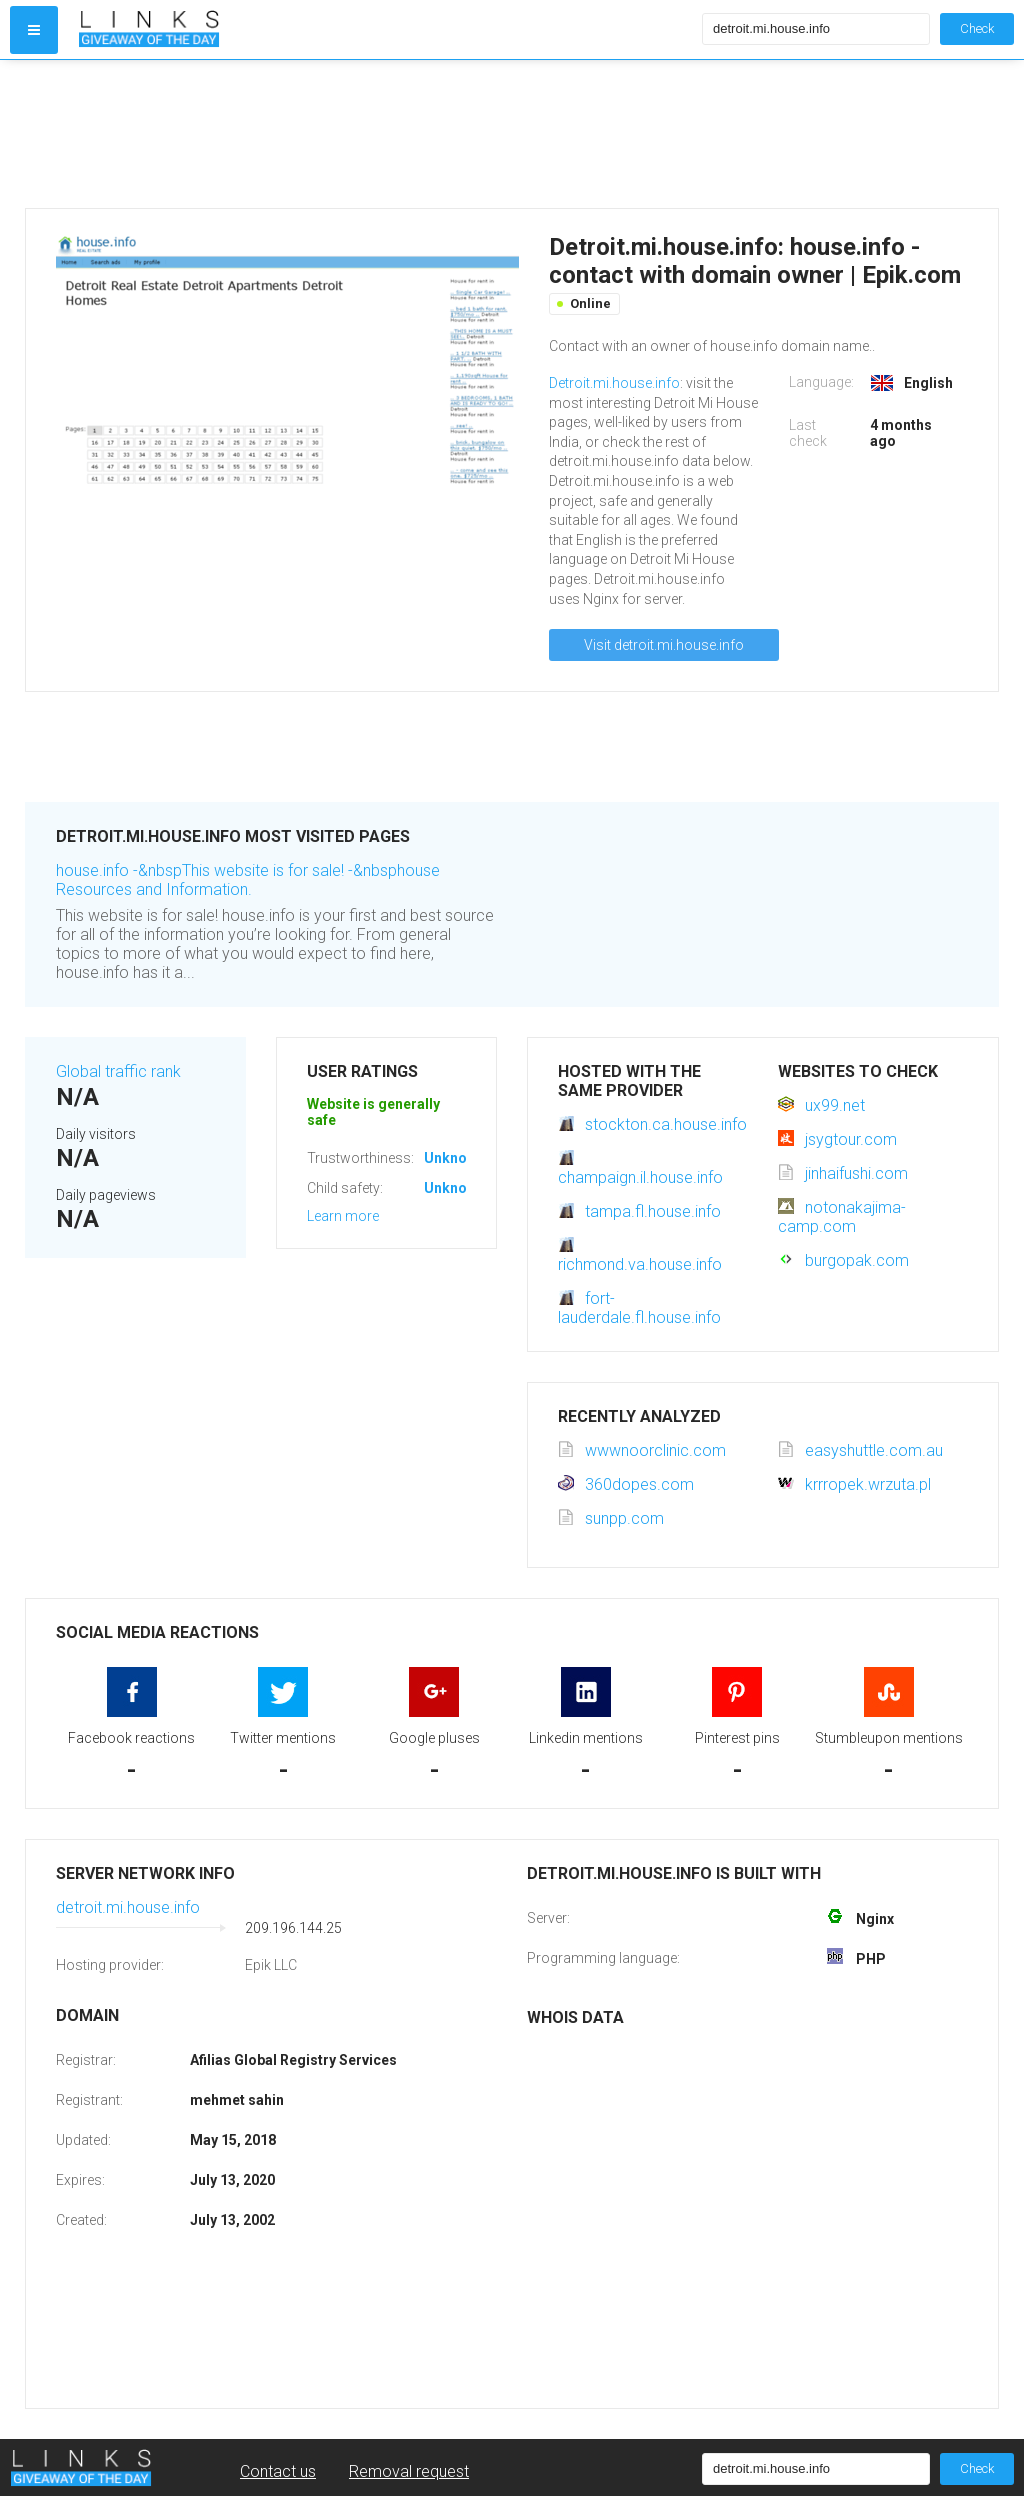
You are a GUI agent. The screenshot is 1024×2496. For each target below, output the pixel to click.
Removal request (409, 2471)
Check (977, 28)
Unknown (454, 1158)
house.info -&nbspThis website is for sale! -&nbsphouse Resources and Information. (248, 880)
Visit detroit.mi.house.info (664, 645)
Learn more (343, 1216)
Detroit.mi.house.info (614, 383)
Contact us (278, 2471)
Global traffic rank (118, 1071)
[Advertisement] (386, 134)
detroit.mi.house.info (128, 1907)
